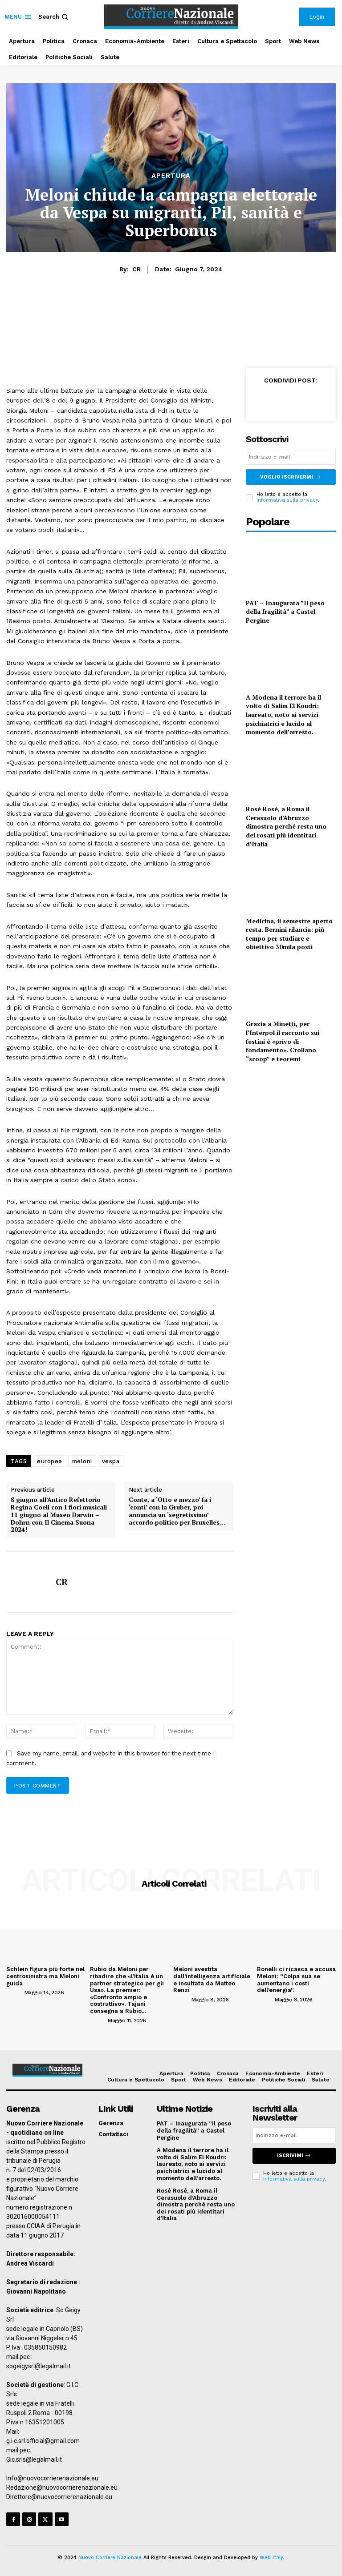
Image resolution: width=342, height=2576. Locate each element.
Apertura (171, 176)
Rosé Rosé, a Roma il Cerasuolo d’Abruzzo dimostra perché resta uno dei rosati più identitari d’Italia (286, 826)
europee (49, 1461)
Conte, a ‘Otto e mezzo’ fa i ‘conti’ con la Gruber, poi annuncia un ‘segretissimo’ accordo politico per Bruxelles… (177, 1511)
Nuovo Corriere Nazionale (110, 2557)
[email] (291, 457)
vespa (111, 1461)
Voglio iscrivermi (290, 477)
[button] (54, 16)
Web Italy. (272, 2557)
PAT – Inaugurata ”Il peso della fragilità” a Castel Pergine (285, 611)
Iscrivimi (294, 2155)
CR (136, 269)
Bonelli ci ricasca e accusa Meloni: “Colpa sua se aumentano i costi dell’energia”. (296, 1979)
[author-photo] (14, 1992)
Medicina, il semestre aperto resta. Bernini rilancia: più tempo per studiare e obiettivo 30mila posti (289, 933)
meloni (82, 1461)
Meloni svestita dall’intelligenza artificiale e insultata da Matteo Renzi (211, 1979)
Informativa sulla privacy (287, 500)
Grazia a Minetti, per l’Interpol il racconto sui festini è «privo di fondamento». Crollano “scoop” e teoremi (282, 1041)
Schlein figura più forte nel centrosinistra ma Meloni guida (45, 1976)
